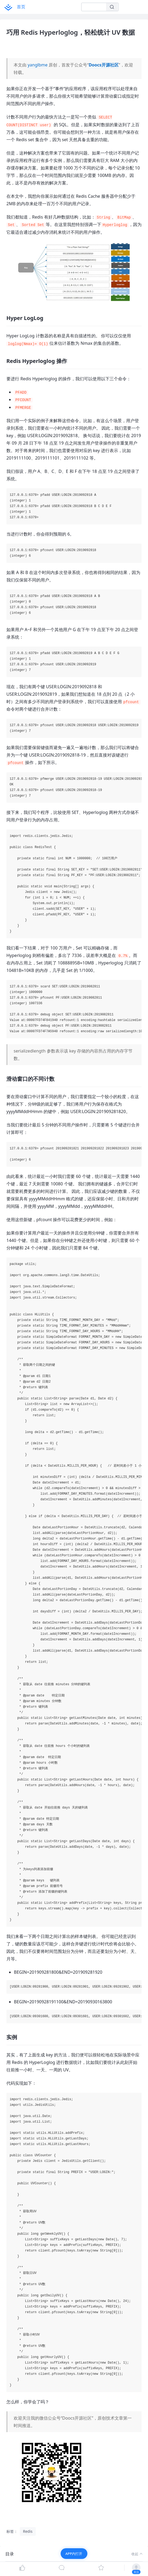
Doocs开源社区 (104, 65)
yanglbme (38, 65)
